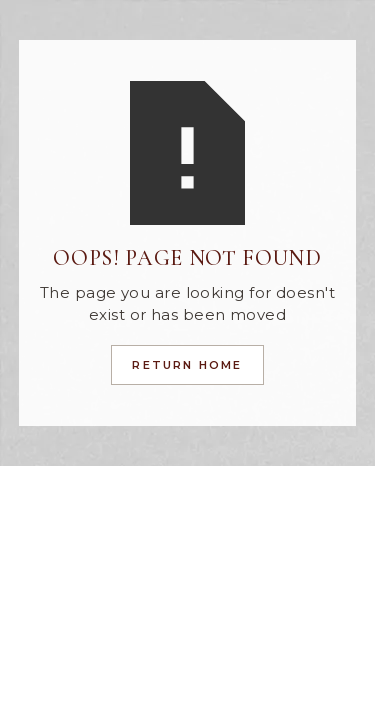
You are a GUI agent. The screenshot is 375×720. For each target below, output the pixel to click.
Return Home (187, 365)
